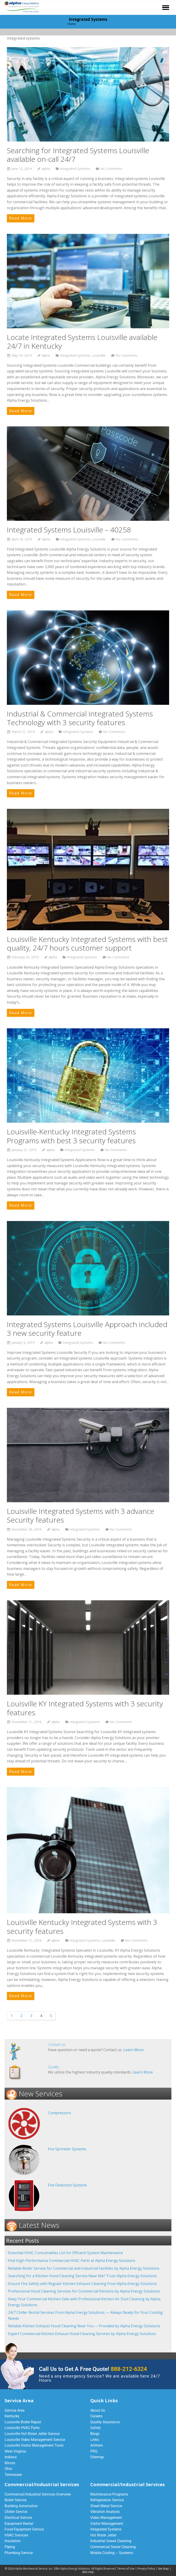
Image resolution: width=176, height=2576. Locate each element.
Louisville (98, 355)
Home (72, 24)
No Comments (111, 168)
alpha (46, 168)
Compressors (59, 2112)
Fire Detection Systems (67, 2185)
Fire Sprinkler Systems (67, 2148)
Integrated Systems (96, 24)
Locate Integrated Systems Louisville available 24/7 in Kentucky (82, 341)
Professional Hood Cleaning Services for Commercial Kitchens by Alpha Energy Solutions (84, 2291)
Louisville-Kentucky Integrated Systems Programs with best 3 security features (71, 1136)
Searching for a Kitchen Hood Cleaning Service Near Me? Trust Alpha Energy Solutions (82, 2275)
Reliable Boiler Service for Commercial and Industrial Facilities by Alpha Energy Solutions (83, 2268)
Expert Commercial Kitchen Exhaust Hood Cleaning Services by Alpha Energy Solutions (82, 2333)
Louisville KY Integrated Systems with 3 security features (85, 1708)
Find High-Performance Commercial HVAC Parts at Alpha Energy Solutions (71, 2260)
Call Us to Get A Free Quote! (93, 2369)
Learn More (133, 2049)
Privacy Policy (146, 2569)
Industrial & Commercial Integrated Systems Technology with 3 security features (80, 718)
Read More (20, 218)
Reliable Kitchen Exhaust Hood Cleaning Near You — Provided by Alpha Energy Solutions (84, 2325)
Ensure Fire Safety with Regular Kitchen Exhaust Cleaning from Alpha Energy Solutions (82, 2283)
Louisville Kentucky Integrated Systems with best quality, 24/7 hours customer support (87, 943)
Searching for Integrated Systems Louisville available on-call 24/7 (78, 154)
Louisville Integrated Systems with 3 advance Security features (80, 1515)
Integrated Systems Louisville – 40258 (69, 529)
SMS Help (88, 2572)
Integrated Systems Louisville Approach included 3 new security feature (87, 1328)
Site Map (163, 2569)
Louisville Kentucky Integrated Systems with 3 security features (82, 1926)
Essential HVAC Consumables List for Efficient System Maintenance (65, 2252)
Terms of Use (126, 2569)
